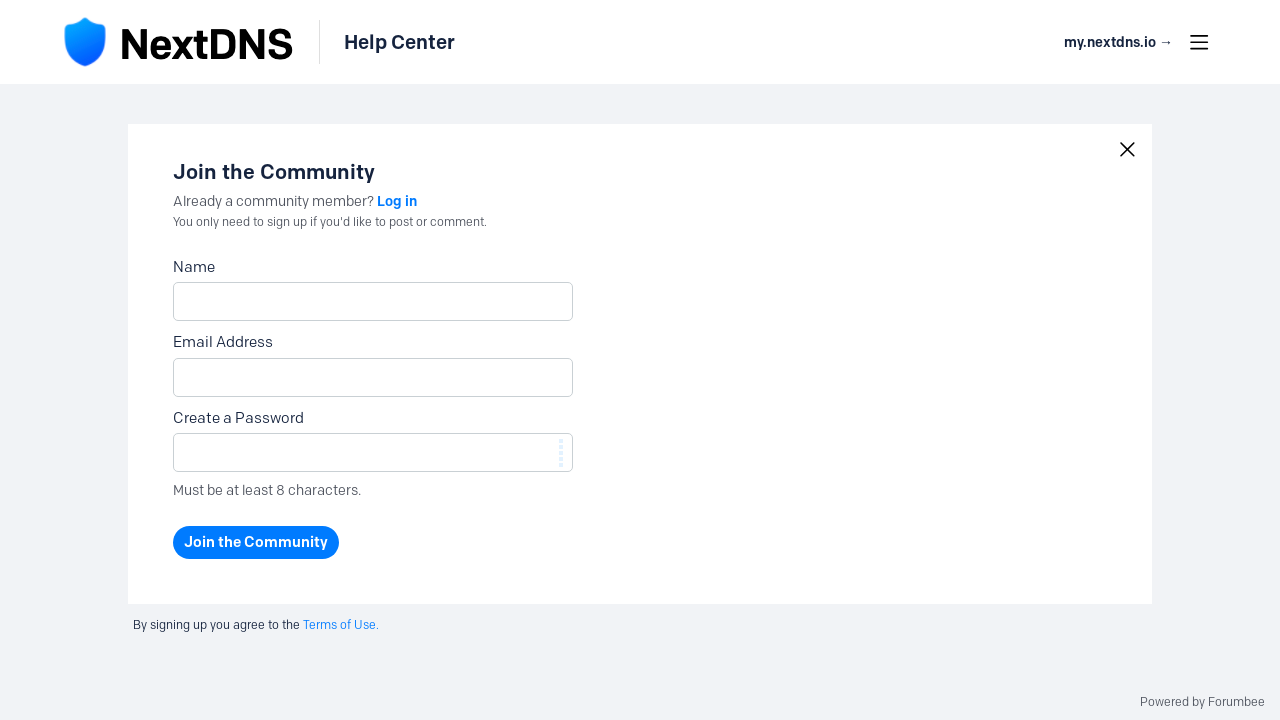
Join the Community (256, 542)
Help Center (399, 42)
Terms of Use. (341, 624)
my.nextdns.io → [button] (1118, 42)
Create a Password (238, 418)
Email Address (223, 342)
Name (194, 267)
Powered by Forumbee (1202, 702)
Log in (397, 201)
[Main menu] (1199, 42)
